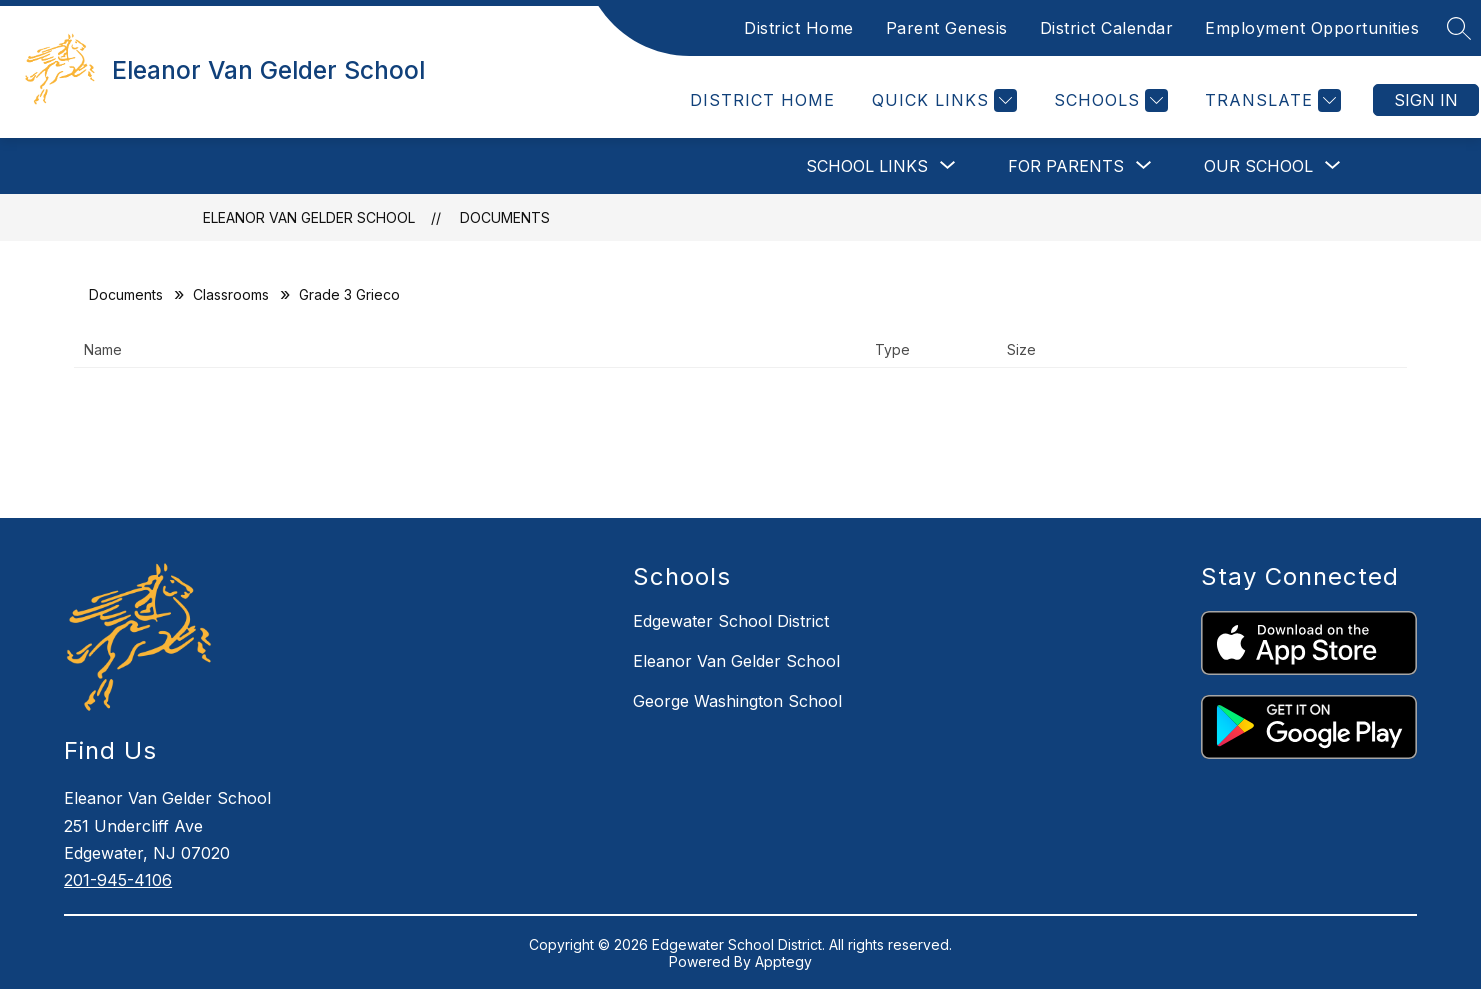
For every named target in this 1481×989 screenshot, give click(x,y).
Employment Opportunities (1312, 28)
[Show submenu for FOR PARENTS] (1066, 166)
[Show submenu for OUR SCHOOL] (1258, 166)
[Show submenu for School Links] (867, 166)
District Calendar (1107, 28)
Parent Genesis (947, 28)
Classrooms (231, 294)
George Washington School (737, 701)
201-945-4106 (118, 880)
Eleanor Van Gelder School (309, 217)
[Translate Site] (1270, 100)
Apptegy (783, 961)
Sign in (1426, 100)
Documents (505, 217)
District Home (799, 28)
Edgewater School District (731, 621)
